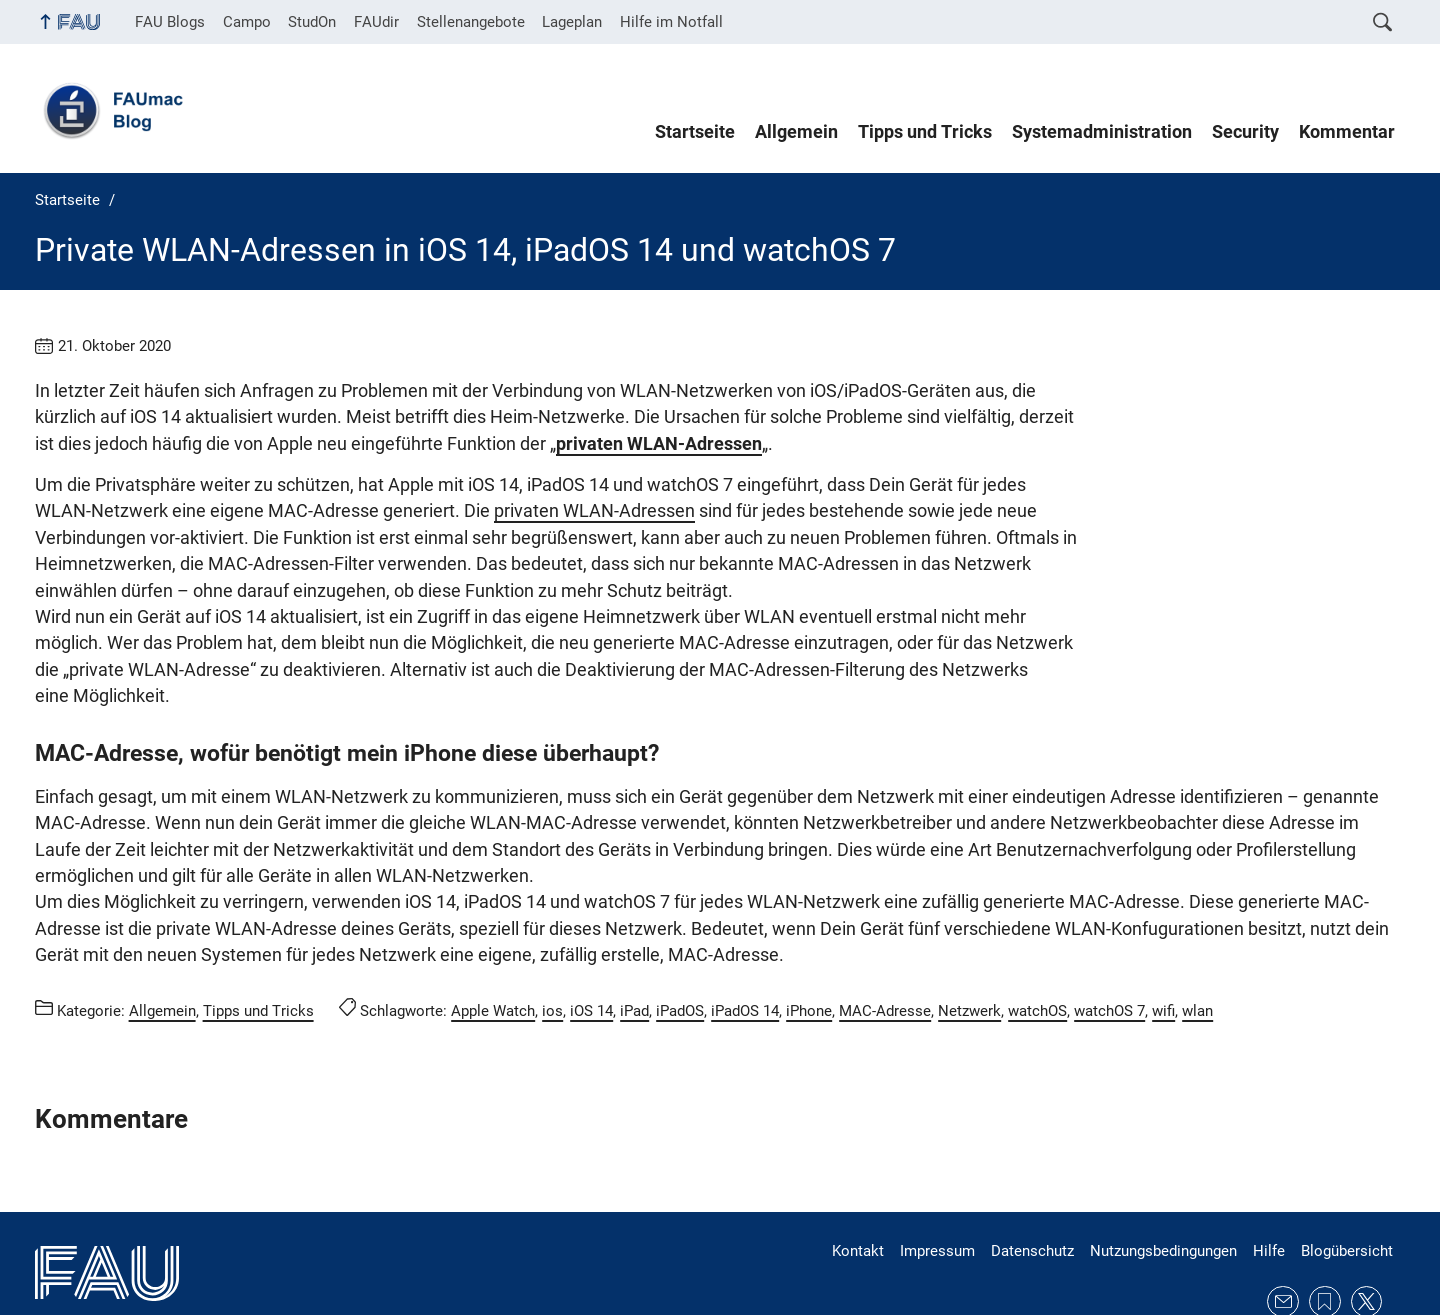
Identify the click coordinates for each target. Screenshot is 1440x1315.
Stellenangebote (471, 22)
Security (1245, 132)
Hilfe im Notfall (671, 22)
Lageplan (572, 22)
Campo (247, 22)
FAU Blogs (170, 22)
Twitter (1367, 1249)
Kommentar (1347, 132)
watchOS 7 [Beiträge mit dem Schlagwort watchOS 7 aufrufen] (1109, 958)
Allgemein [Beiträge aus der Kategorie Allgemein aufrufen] (162, 958)
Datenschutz (1032, 1198)
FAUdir (376, 22)
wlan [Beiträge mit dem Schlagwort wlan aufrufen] (1197, 958)
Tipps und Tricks (925, 132)
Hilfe (1269, 1198)
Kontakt (858, 1198)
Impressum (937, 1198)
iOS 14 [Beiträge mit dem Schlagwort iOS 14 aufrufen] (591, 958)
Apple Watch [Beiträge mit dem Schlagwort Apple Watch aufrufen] (493, 958)
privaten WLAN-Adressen (246, 511)
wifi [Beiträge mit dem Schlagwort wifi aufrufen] (1163, 958)
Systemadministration (1102, 132)
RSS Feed (1325, 1249)
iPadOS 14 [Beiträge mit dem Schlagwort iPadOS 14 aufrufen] (745, 958)
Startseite (695, 132)
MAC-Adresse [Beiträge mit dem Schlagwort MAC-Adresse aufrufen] (885, 958)
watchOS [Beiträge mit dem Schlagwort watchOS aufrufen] (1037, 958)
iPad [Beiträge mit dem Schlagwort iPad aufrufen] (634, 958)
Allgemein (796, 132)
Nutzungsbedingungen (1163, 1198)
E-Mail (1283, 1249)
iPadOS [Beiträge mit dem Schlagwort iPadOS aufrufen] (680, 958)
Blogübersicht (1347, 1198)
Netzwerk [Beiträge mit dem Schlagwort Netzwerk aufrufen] (969, 958)
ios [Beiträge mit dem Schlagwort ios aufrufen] (552, 958)
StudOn (312, 22)
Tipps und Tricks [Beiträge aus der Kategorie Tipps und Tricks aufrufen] (258, 958)
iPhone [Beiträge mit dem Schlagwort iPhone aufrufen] (809, 958)
